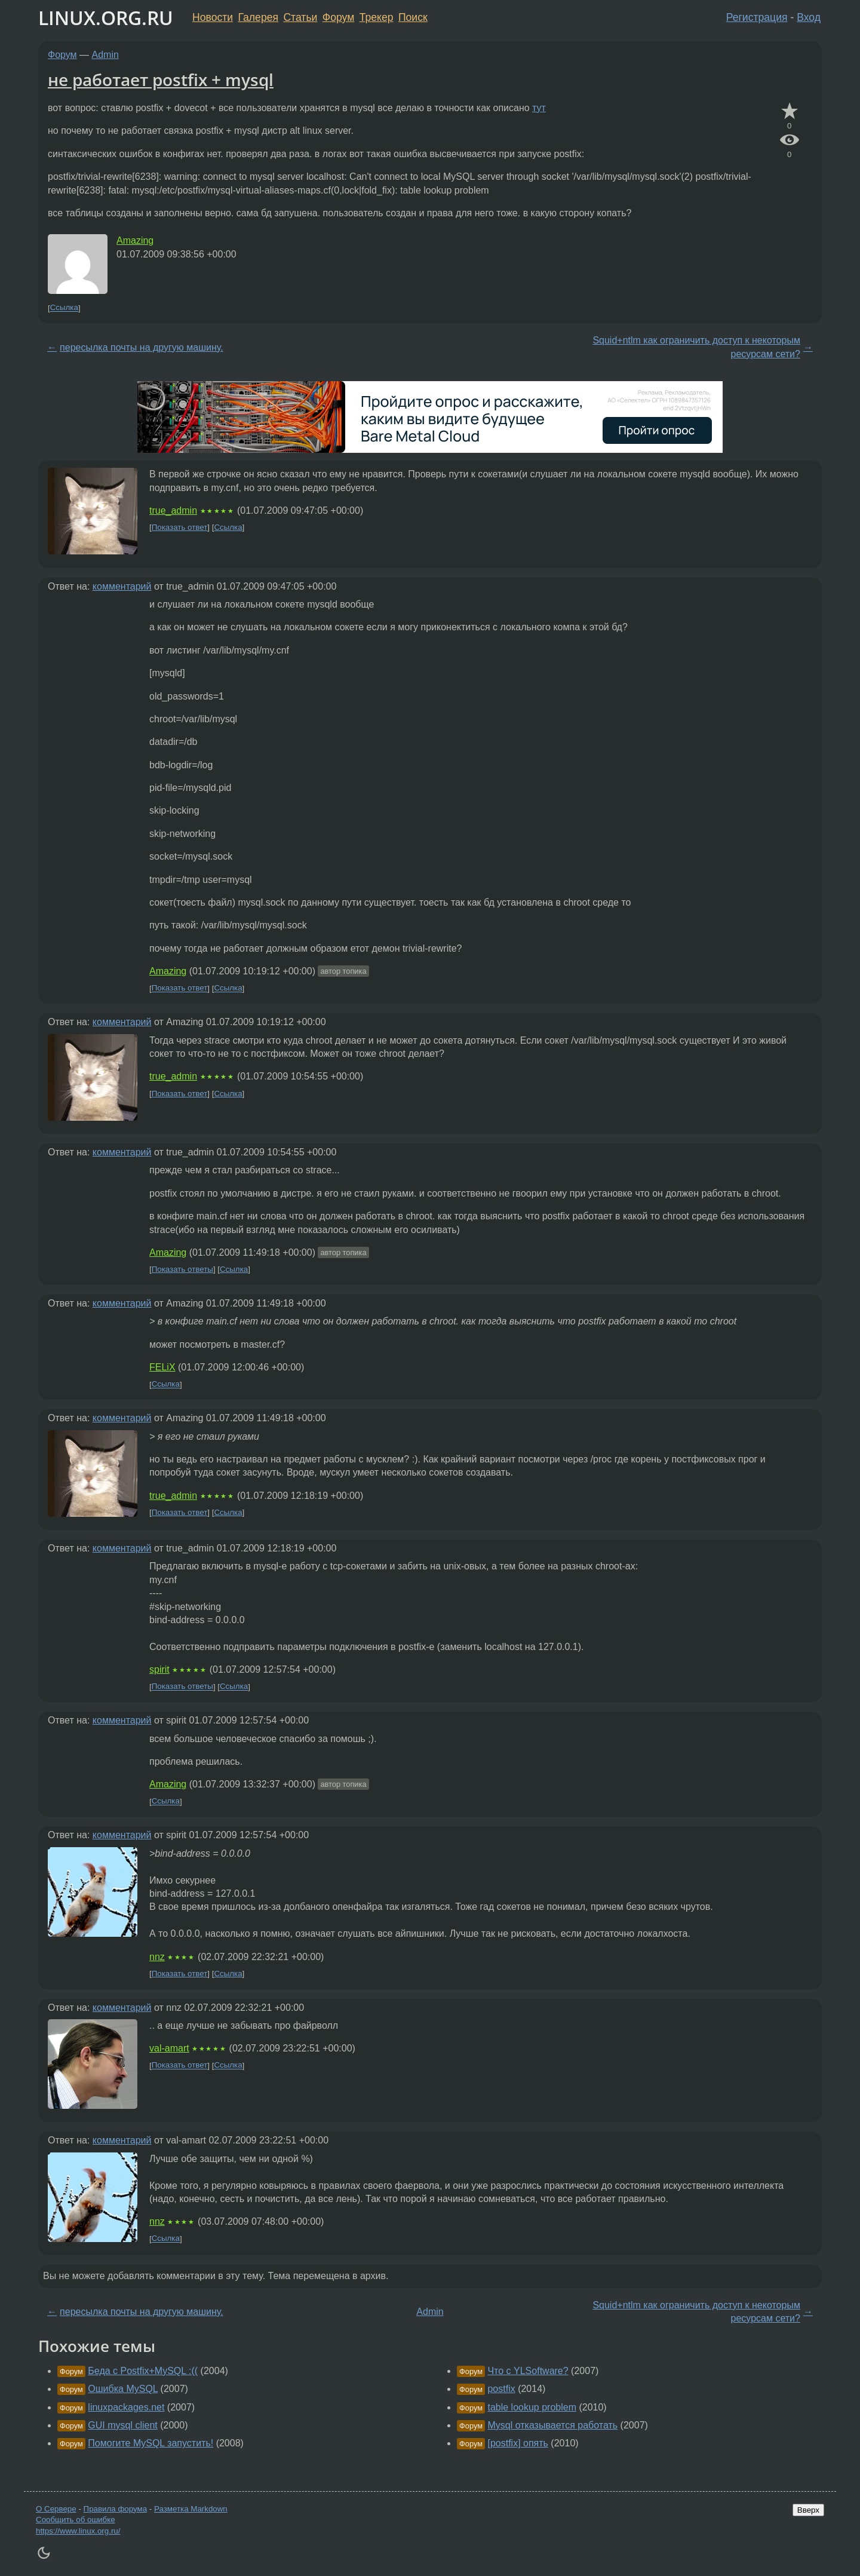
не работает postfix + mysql (161, 79)
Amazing (134, 240)
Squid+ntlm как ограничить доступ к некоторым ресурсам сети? (696, 346)
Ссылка (64, 307)
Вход (809, 17)
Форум (338, 17)
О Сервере (56, 2508)
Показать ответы (182, 1269)
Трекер (377, 17)
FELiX (162, 1367)
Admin (105, 55)
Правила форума (116, 2508)
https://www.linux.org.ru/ (78, 2530)
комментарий (122, 586)
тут (539, 108)
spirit (159, 1669)
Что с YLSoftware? (527, 2371)
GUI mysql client (122, 2425)
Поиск (413, 17)
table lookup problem (531, 2407)
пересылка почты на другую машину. (141, 347)
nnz (157, 1957)
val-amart (169, 2048)
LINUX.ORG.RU (105, 17)
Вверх (808, 2510)
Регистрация (757, 17)
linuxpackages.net (126, 2407)
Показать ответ (180, 527)
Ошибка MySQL (123, 2389)
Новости (212, 17)
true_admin (173, 510)
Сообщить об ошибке (75, 2519)
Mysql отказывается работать (552, 2425)
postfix (501, 2389)
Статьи (300, 17)
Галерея (258, 17)
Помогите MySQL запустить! (150, 2443)
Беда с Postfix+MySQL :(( (143, 2371)
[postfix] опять (517, 2443)
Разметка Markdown (191, 2508)
